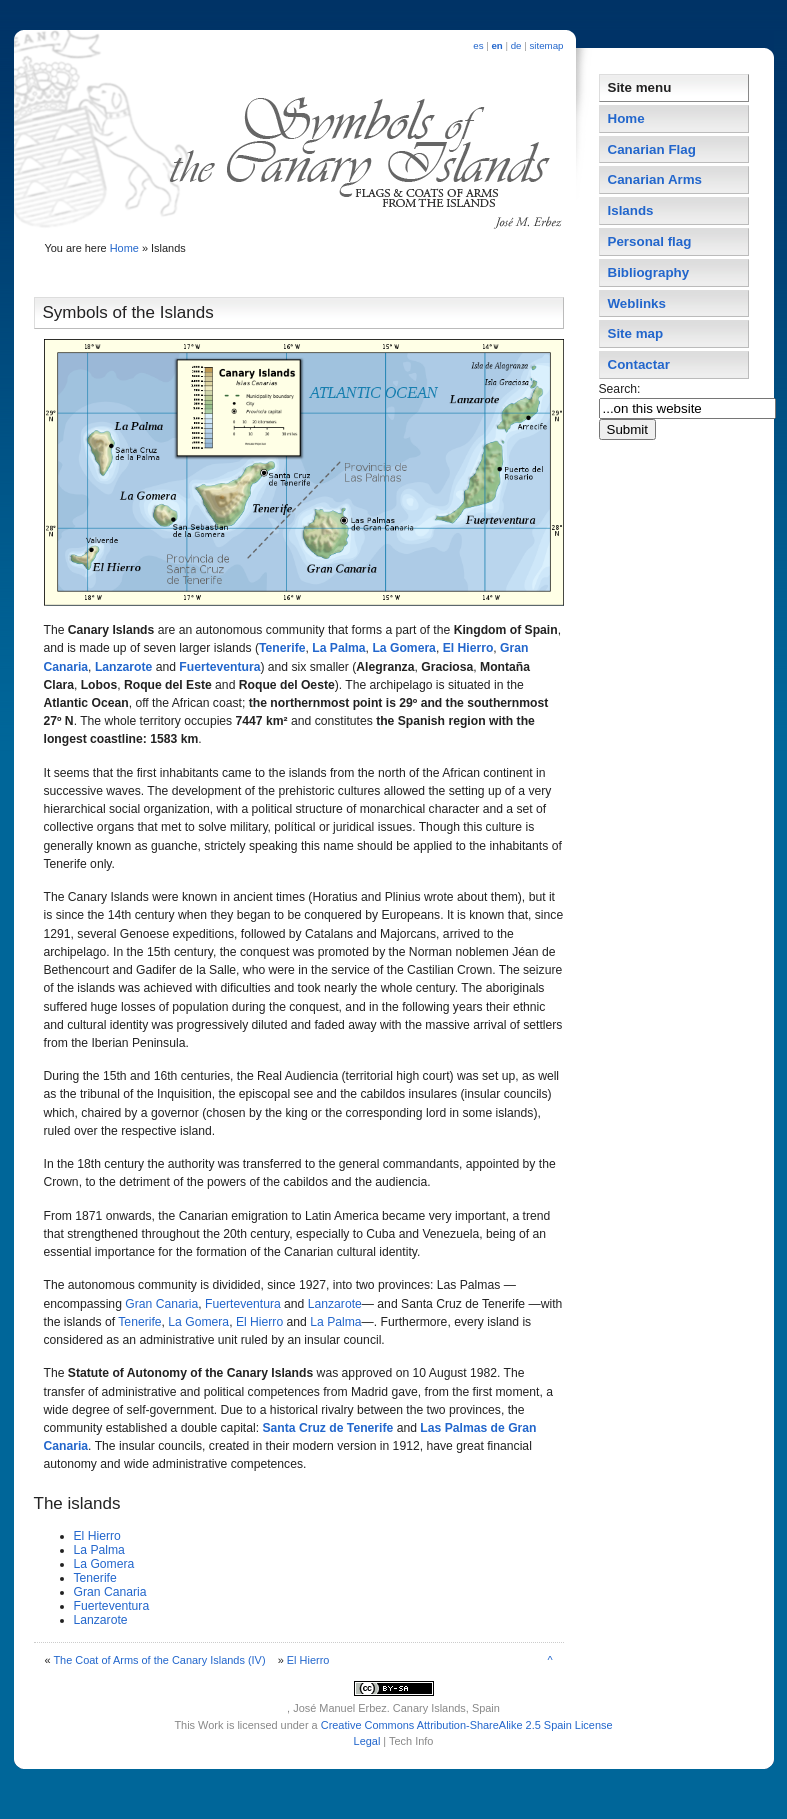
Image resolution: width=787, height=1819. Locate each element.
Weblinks (637, 303)
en (496, 45)
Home (124, 248)
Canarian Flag (652, 149)
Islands (631, 210)
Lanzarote (123, 667)
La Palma (338, 648)
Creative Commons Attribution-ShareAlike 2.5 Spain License (467, 1725)
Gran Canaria (161, 1304)
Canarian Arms (655, 179)
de (516, 45)
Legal (367, 1741)
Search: (621, 389)
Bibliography (649, 272)
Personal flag (650, 241)
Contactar (639, 364)
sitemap (546, 45)
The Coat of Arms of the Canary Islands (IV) (159, 1660)
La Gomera (404, 648)
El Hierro (468, 648)
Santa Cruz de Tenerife (327, 1428)
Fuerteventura (219, 667)
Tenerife (282, 648)
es (478, 45)
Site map (636, 333)
